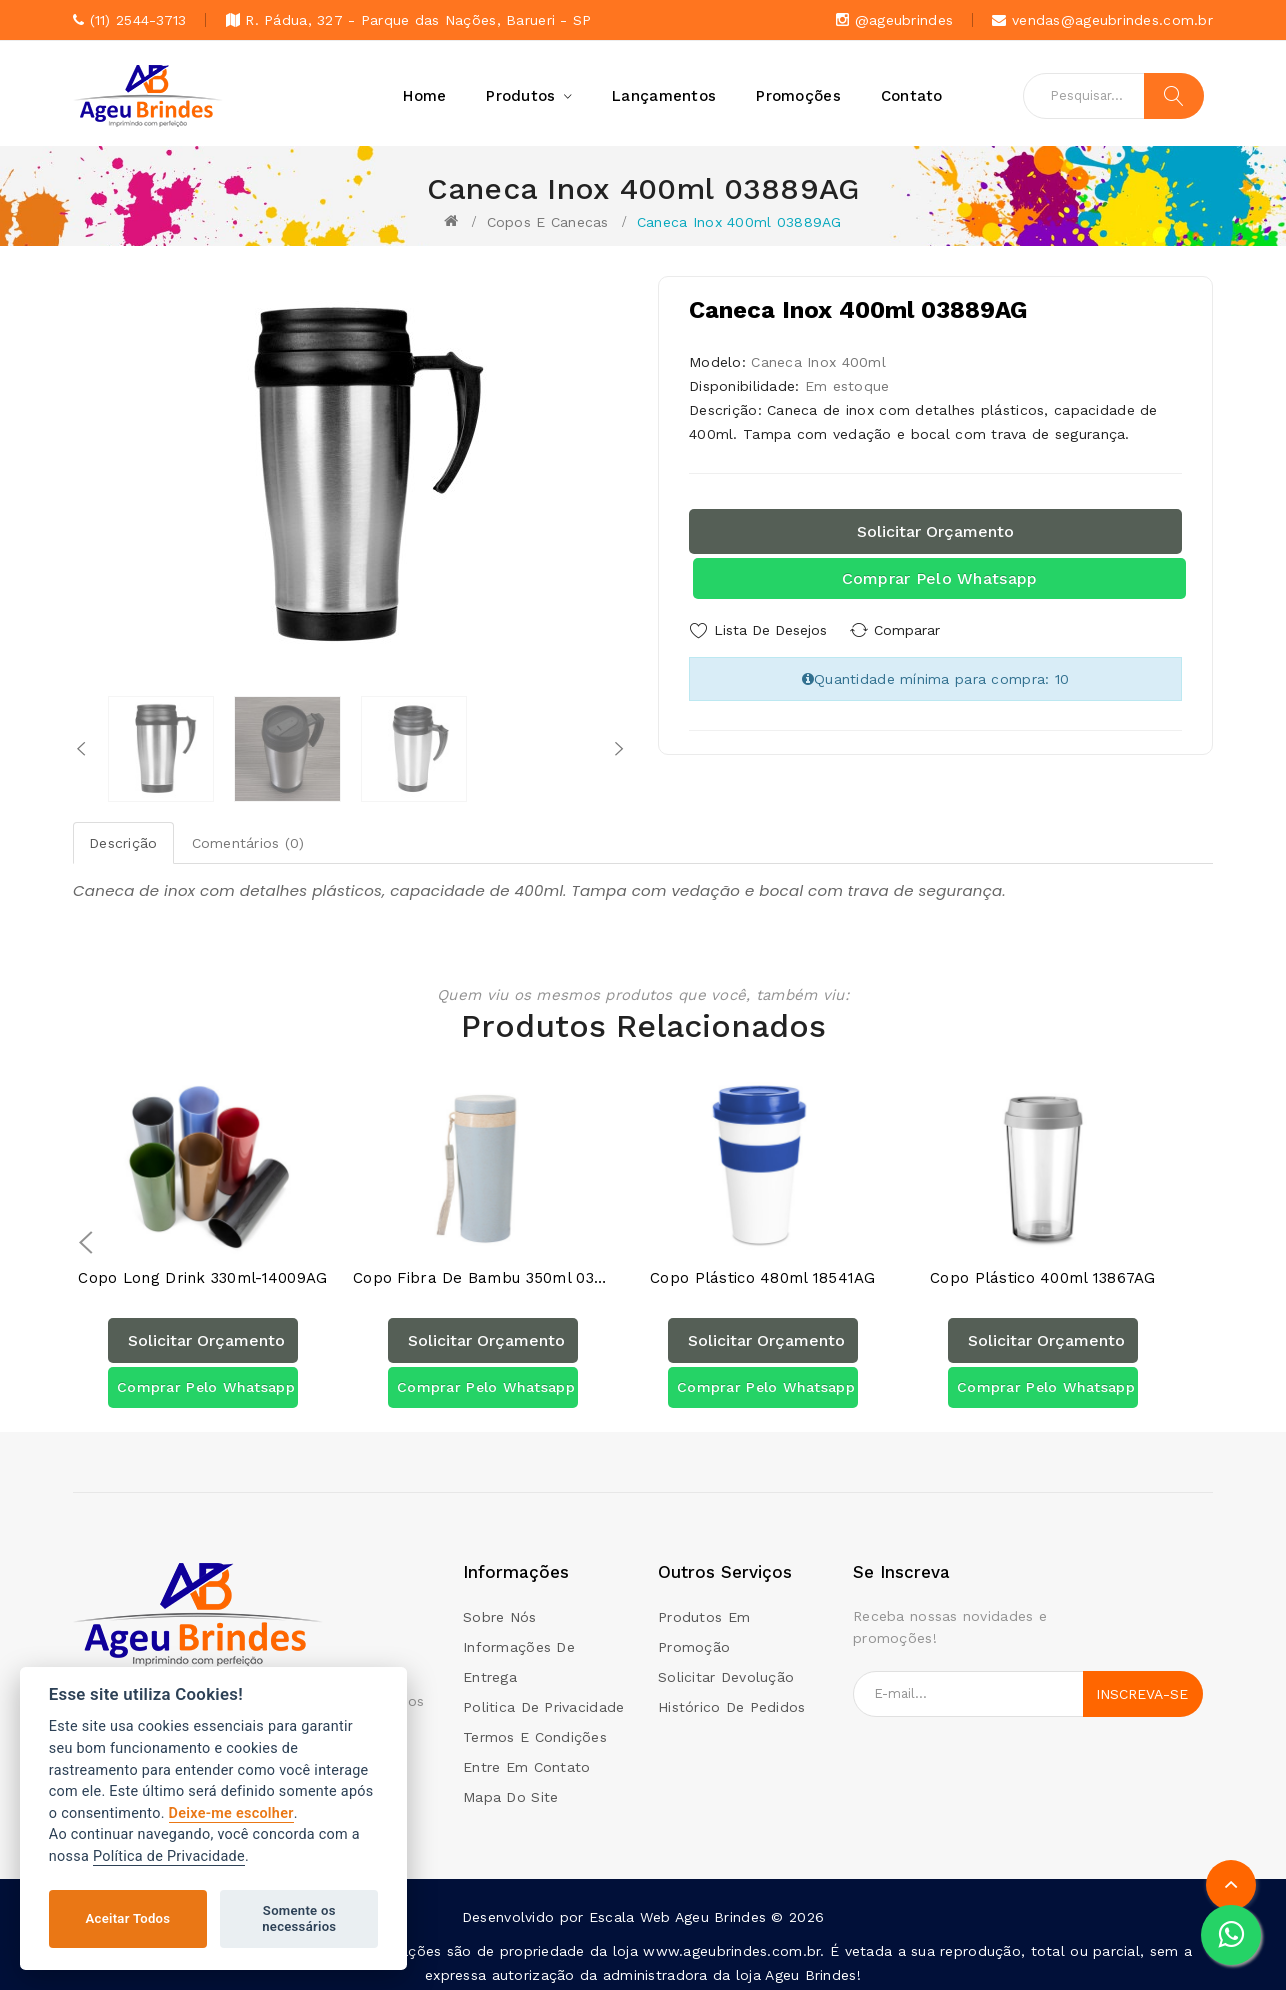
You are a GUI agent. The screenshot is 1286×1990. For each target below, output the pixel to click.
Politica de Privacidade (543, 1700)
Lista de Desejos (770, 630)
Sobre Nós (500, 1610)
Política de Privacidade (169, 1856)
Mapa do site (510, 1790)
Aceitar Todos (128, 1918)
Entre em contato (526, 1760)
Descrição (123, 843)
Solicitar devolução (726, 1670)
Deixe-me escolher (231, 1813)
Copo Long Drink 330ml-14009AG (202, 1271)
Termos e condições (535, 1730)
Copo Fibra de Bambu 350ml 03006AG (483, 1271)
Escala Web (630, 1910)
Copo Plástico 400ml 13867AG (1043, 1271)
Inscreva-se (1142, 1687)
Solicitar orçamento (935, 531)
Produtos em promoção (704, 1625)
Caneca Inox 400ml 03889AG (739, 222)
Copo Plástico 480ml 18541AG (763, 1271)
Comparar (913, 630)
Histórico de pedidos (732, 1700)
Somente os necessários (299, 1918)
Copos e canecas (548, 222)
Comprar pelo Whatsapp (940, 578)
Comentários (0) (248, 843)
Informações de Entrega (519, 1655)
